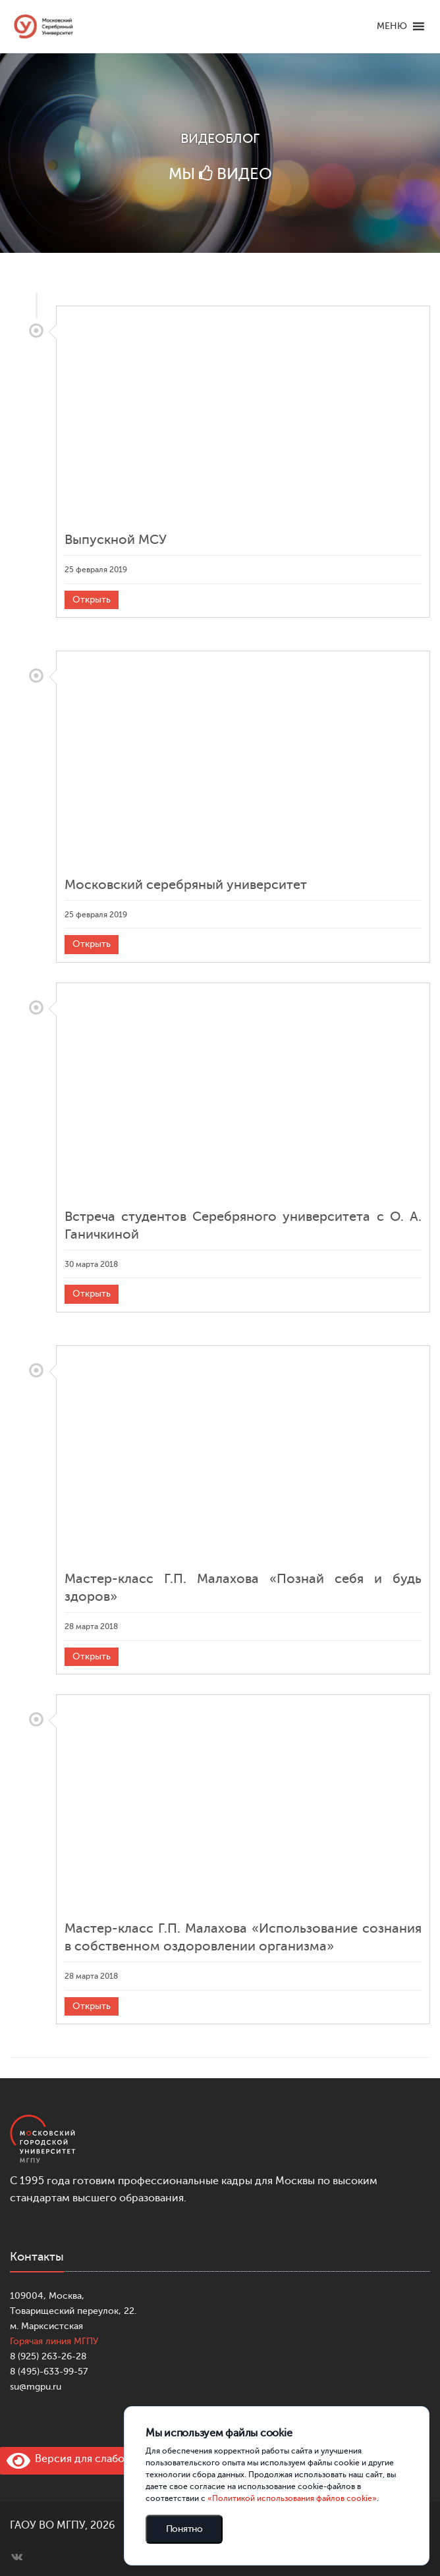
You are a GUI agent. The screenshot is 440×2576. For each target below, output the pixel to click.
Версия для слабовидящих (88, 2459)
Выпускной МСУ (116, 539)
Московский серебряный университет (186, 884)
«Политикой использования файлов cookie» (292, 2498)
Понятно (184, 2529)
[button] (392, 26)
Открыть (91, 599)
